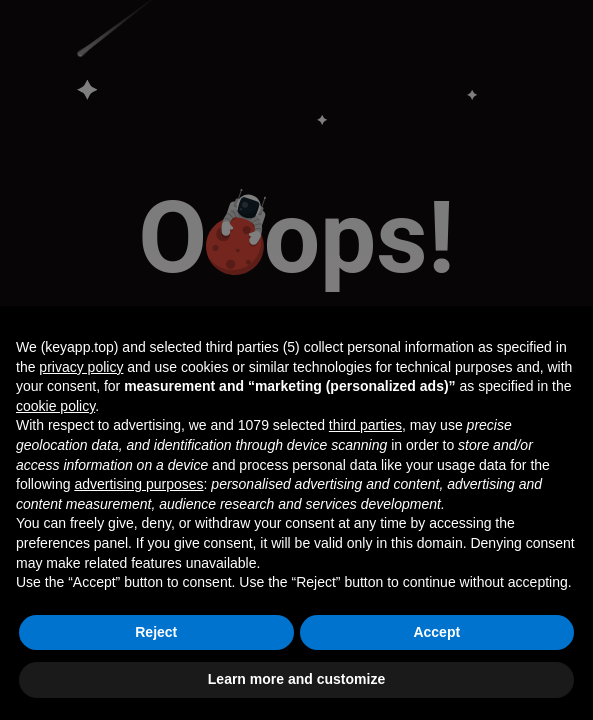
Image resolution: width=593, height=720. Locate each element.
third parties (365, 425)
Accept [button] (436, 632)
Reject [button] (156, 632)
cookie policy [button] (55, 406)
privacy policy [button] (81, 367)
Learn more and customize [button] (296, 679)
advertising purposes (138, 484)
